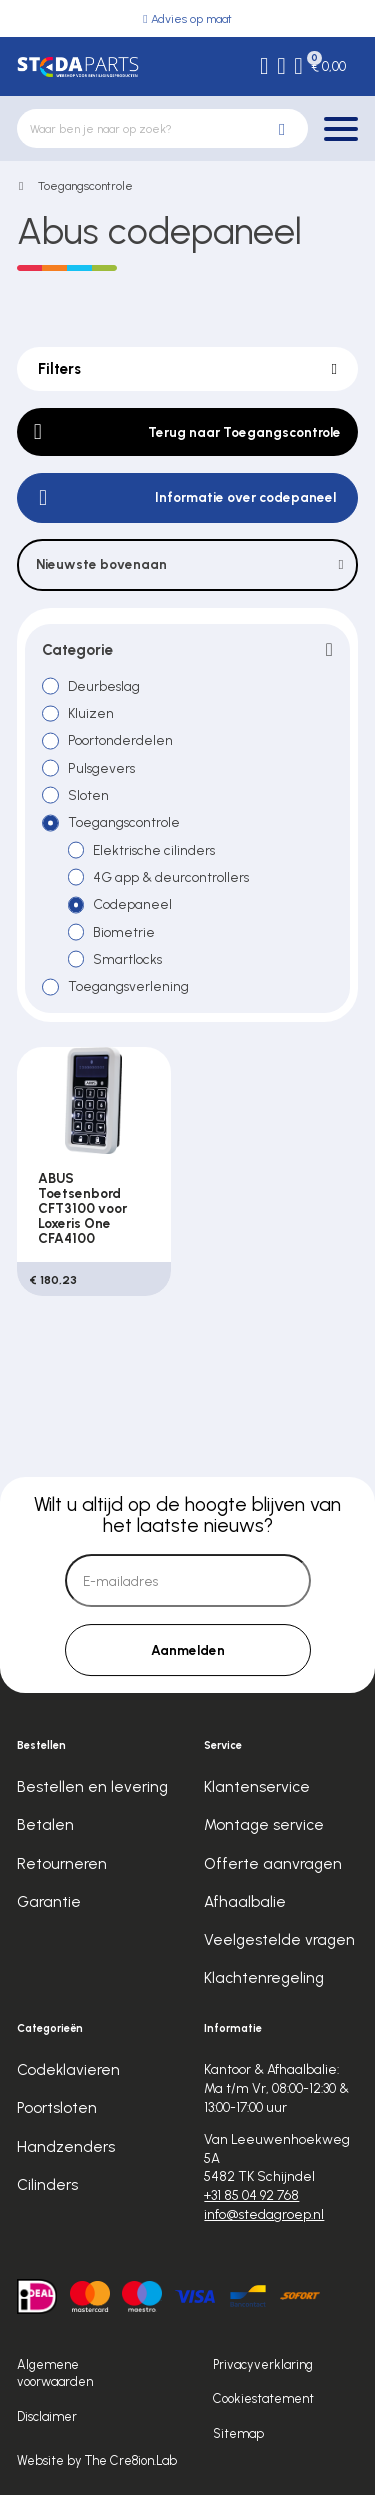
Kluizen (91, 713)
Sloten (88, 795)
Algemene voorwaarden (55, 2373)
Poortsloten (57, 2109)
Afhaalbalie (245, 1902)
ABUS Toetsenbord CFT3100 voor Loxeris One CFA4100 (82, 1207)
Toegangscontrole (85, 186)
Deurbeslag (104, 686)
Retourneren (62, 1864)
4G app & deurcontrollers (171, 877)
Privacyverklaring (263, 2364)
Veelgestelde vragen (279, 1940)
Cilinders (47, 2185)
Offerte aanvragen (273, 1864)
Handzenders (66, 2147)
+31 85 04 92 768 (251, 2195)
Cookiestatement (263, 2398)
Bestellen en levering (92, 1787)
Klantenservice (257, 1787)
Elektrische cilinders (154, 850)
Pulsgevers (101, 768)
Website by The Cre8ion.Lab (97, 2460)
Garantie (49, 1902)
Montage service (264, 1826)
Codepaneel (132, 904)
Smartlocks (127, 959)
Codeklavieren (68, 2070)
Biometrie (124, 932)
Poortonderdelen (120, 740)
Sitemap (238, 2433)
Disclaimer (47, 2416)
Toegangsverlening (128, 986)
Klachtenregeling (264, 1978)
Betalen (45, 1826)
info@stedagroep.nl (264, 2214)
